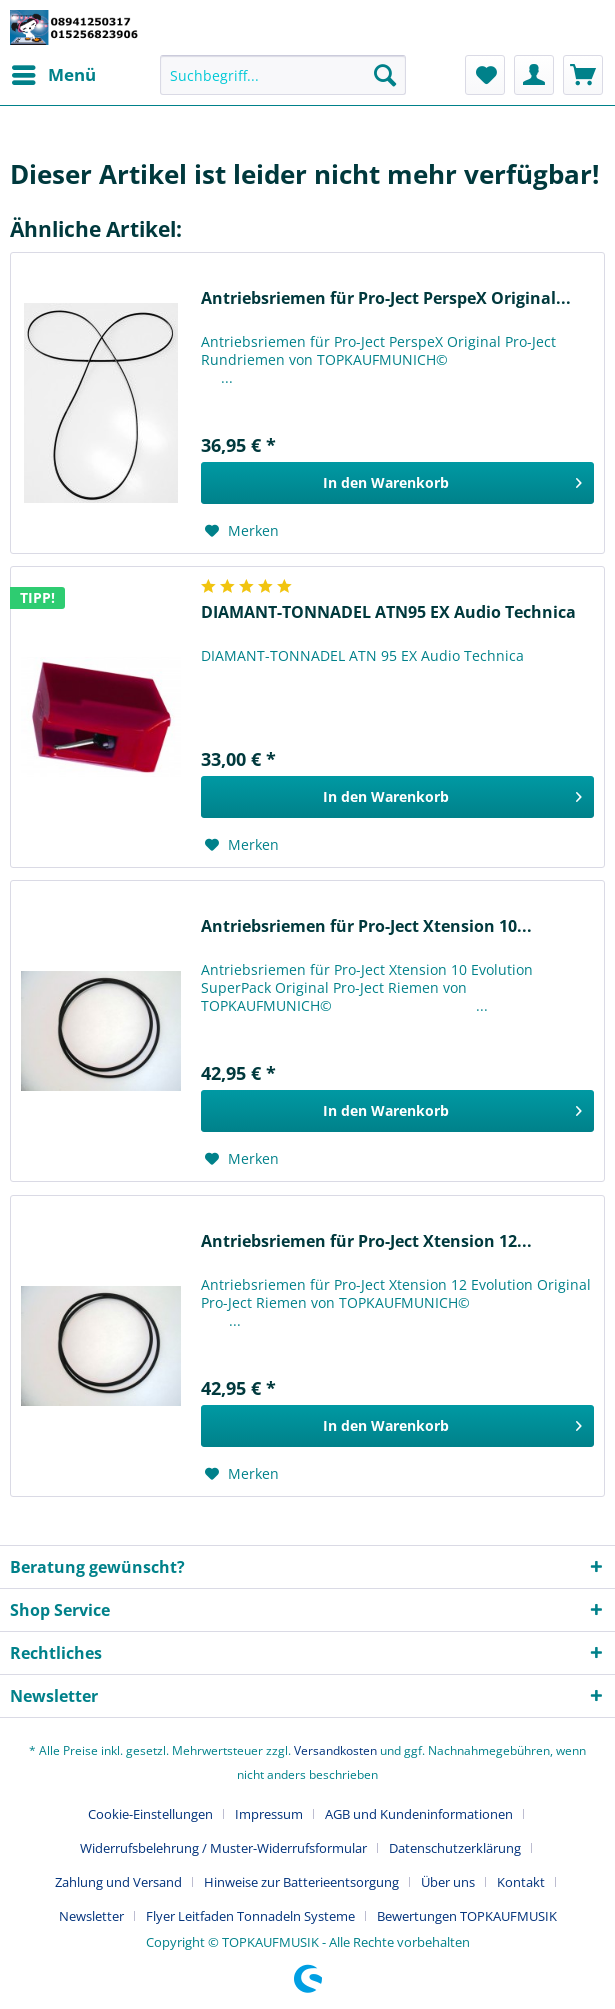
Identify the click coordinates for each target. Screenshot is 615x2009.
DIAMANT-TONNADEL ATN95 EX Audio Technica (388, 612)
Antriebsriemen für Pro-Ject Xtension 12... (366, 1241)
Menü (54, 72)
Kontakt (521, 1882)
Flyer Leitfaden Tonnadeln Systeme (250, 1916)
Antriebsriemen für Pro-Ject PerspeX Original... (386, 298)
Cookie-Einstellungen (150, 1814)
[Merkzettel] (485, 75)
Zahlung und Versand (118, 1882)
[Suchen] (385, 75)
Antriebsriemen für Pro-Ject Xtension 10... (366, 926)
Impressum (269, 1814)
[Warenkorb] (583, 75)
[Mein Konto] (534, 75)
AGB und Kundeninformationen (419, 1814)
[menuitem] (53, 75)
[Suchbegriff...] (283, 75)
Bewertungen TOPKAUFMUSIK (467, 1916)
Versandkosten (335, 1750)
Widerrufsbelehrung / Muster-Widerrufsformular (223, 1848)
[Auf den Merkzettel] (242, 531)
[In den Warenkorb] (397, 483)
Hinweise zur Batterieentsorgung (301, 1882)
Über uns (448, 1882)
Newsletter (91, 1916)
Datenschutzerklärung (455, 1848)
